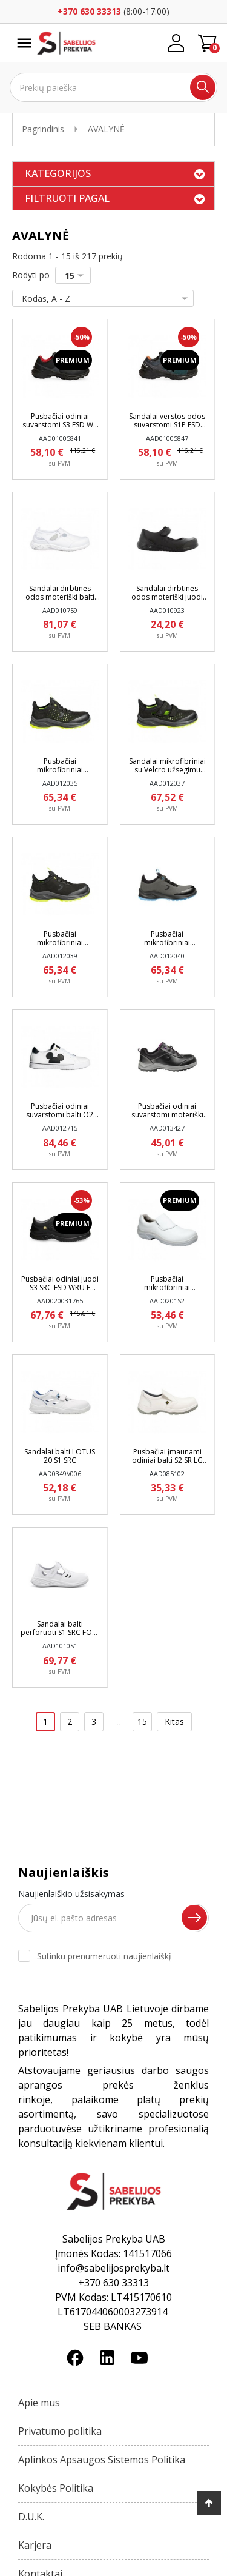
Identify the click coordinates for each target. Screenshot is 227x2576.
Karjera (34, 2545)
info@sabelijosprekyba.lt (113, 2268)
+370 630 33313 (89, 11)
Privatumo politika (60, 2431)
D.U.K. (31, 2516)
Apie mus (39, 2402)
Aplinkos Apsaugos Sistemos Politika (101, 2459)
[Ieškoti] (113, 87)
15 (76, 275)
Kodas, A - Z (100, 298)
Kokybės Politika (55, 2488)
